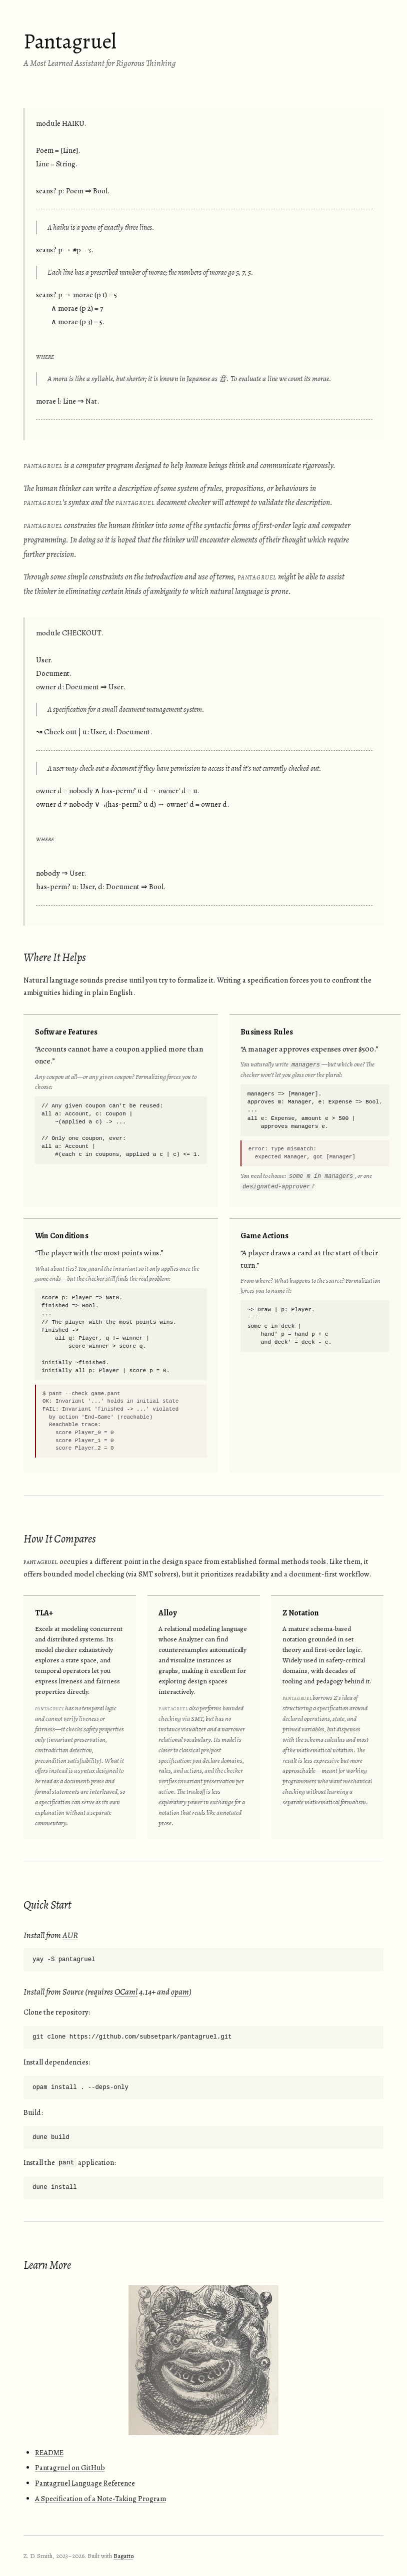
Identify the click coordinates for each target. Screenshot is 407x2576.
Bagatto (123, 2556)
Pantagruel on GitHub (70, 2468)
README (49, 2453)
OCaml (126, 1992)
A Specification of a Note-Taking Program (100, 2499)
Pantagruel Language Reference (85, 2483)
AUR (70, 1935)
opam (180, 1992)
